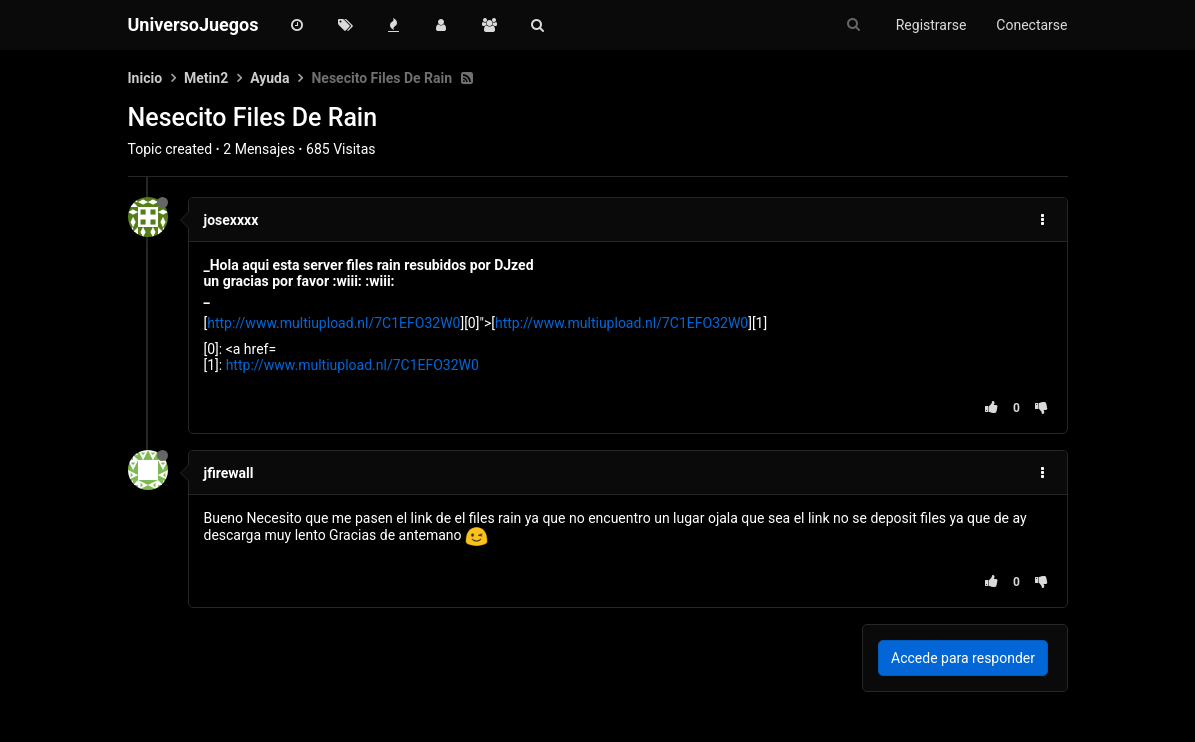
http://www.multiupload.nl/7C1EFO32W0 (333, 323)
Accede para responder (963, 658)
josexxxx (231, 220)
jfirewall (229, 473)
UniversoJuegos (193, 24)
